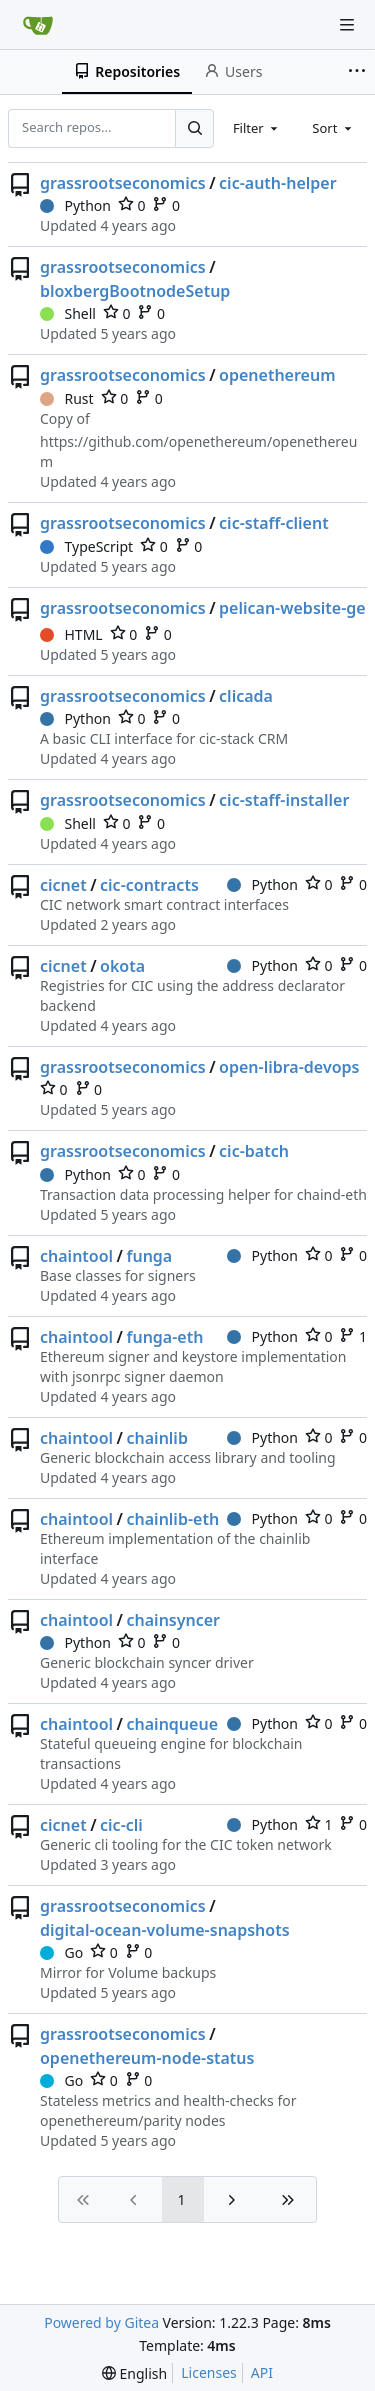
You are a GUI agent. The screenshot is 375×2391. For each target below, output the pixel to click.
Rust (67, 398)
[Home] (38, 25)
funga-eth (165, 1337)
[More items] (359, 72)
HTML (71, 634)
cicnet (63, 885)
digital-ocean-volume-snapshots (165, 1930)
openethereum (277, 375)
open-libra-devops (289, 1067)
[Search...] (194, 128)
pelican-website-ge (292, 608)
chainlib (157, 1438)
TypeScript (86, 546)
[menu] (134, 2373)
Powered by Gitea (101, 2322)
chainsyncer (174, 1620)
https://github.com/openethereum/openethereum (198, 451)
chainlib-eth (173, 1519)
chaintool (76, 1256)
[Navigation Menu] (347, 25)
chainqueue (173, 1724)
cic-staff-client (274, 523)
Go (61, 1952)
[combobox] (257, 128)
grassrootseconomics (123, 183)
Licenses (209, 2372)
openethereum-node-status (147, 2058)
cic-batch (254, 1151)
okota (122, 966)
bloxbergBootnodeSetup (135, 291)
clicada (246, 696)
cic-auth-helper (278, 183)
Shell (68, 313)
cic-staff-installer (284, 800)
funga (150, 1256)
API (262, 2372)
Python (75, 205)
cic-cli (121, 1825)
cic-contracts (149, 885)
